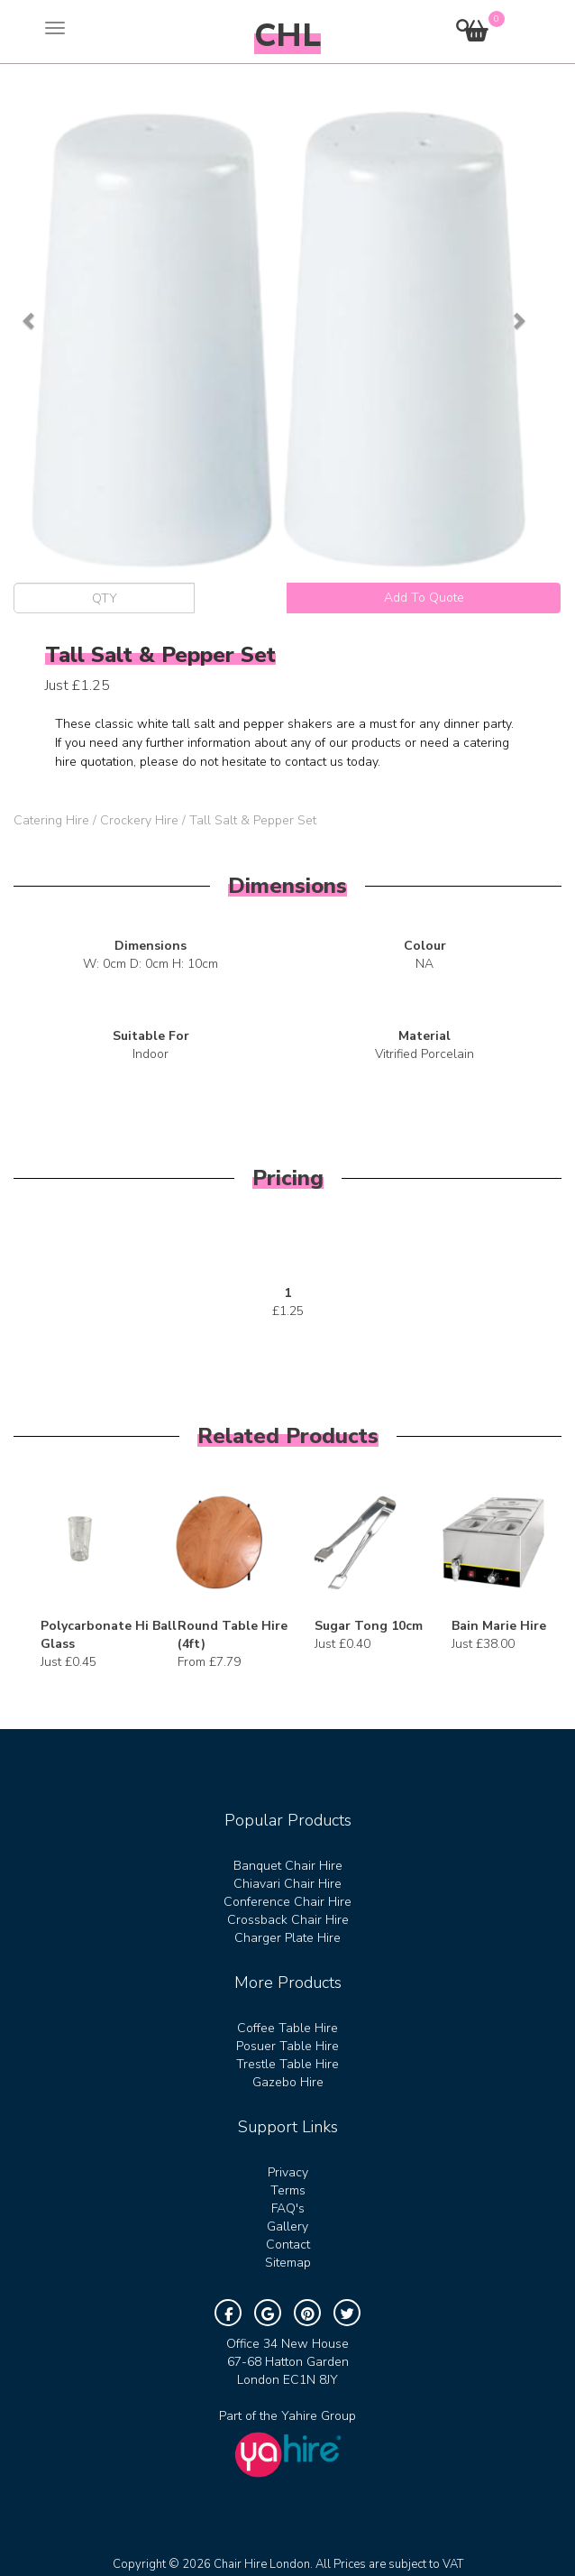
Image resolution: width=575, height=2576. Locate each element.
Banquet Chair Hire (287, 1865)
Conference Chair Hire (287, 1901)
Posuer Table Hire (287, 2046)
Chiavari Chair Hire (287, 1883)
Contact (288, 2244)
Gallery (287, 2226)
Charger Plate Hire (287, 1937)
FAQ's (288, 2208)
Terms (288, 2190)
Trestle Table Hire (287, 2064)
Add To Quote (424, 597)
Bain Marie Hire (499, 1625)
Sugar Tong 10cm (369, 1625)
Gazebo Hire (288, 2082)
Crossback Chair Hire (288, 1919)
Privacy (288, 2172)
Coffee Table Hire (287, 2028)
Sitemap (288, 2262)
